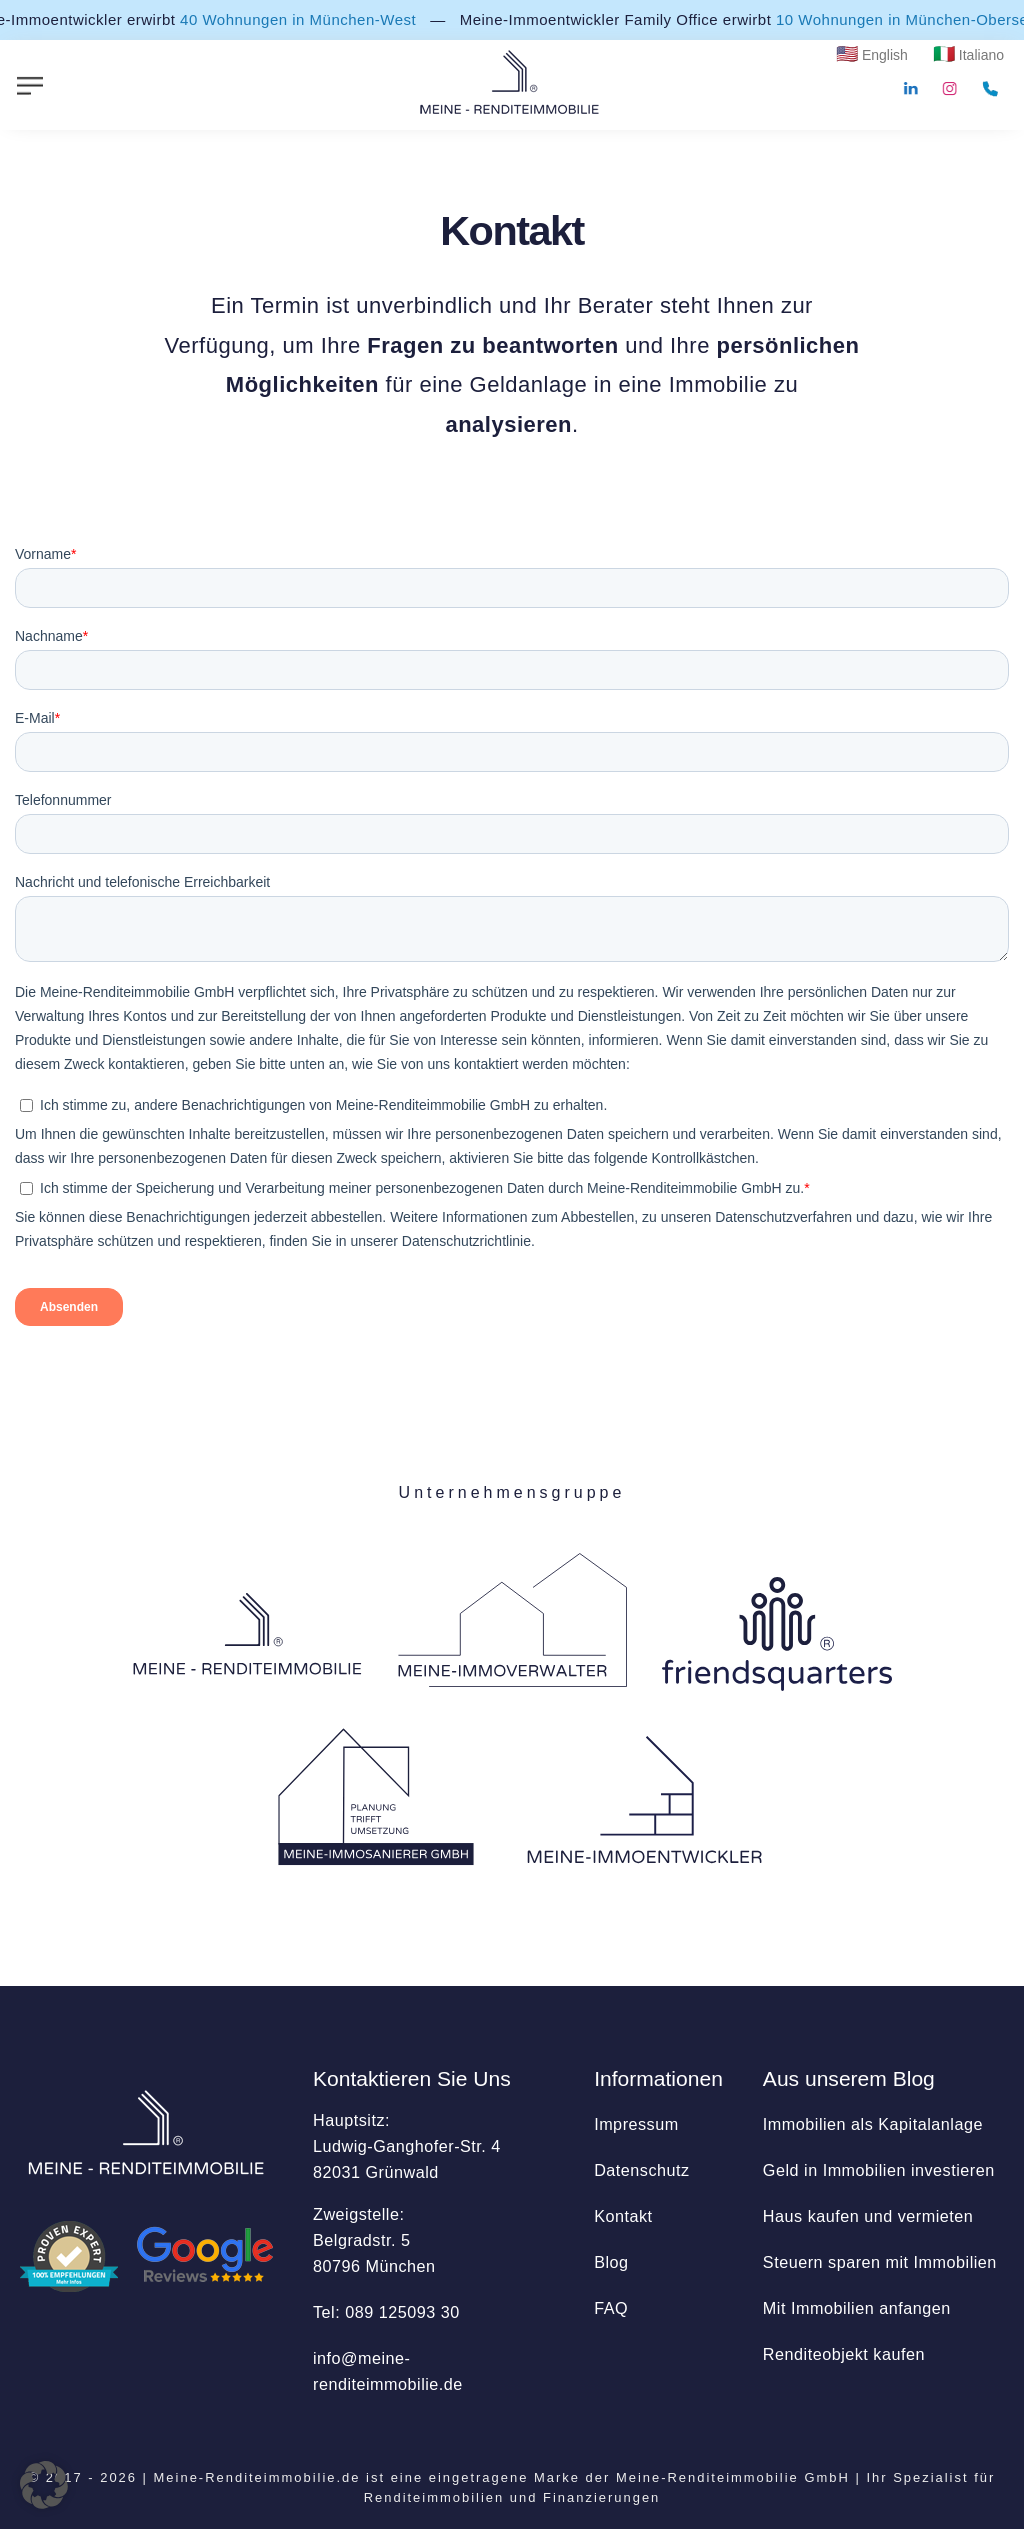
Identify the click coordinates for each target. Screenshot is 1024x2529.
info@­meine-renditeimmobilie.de (388, 2371)
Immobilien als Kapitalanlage (873, 2124)
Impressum (636, 2124)
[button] (44, 2485)
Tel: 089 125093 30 (386, 2312)
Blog (611, 2262)
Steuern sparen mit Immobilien (880, 2262)
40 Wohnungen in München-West (300, 19)
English (885, 55)
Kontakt (623, 2216)
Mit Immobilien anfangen (857, 2308)
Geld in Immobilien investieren (879, 2170)
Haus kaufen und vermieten (868, 2216)
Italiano (981, 55)
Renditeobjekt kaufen (844, 2354)
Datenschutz (641, 2170)
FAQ (611, 2308)
